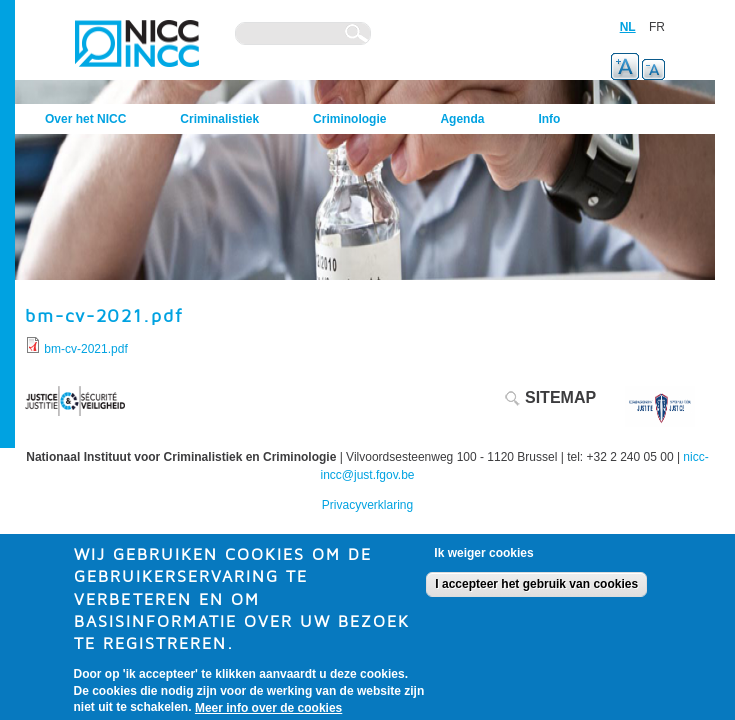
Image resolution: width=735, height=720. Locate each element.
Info (549, 119)
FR (657, 27)
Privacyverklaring (367, 505)
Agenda (462, 119)
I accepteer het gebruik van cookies (536, 593)
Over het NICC (85, 119)
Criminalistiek (219, 119)
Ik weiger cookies (483, 562)
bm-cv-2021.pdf (85, 349)
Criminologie (349, 119)
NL (628, 27)
